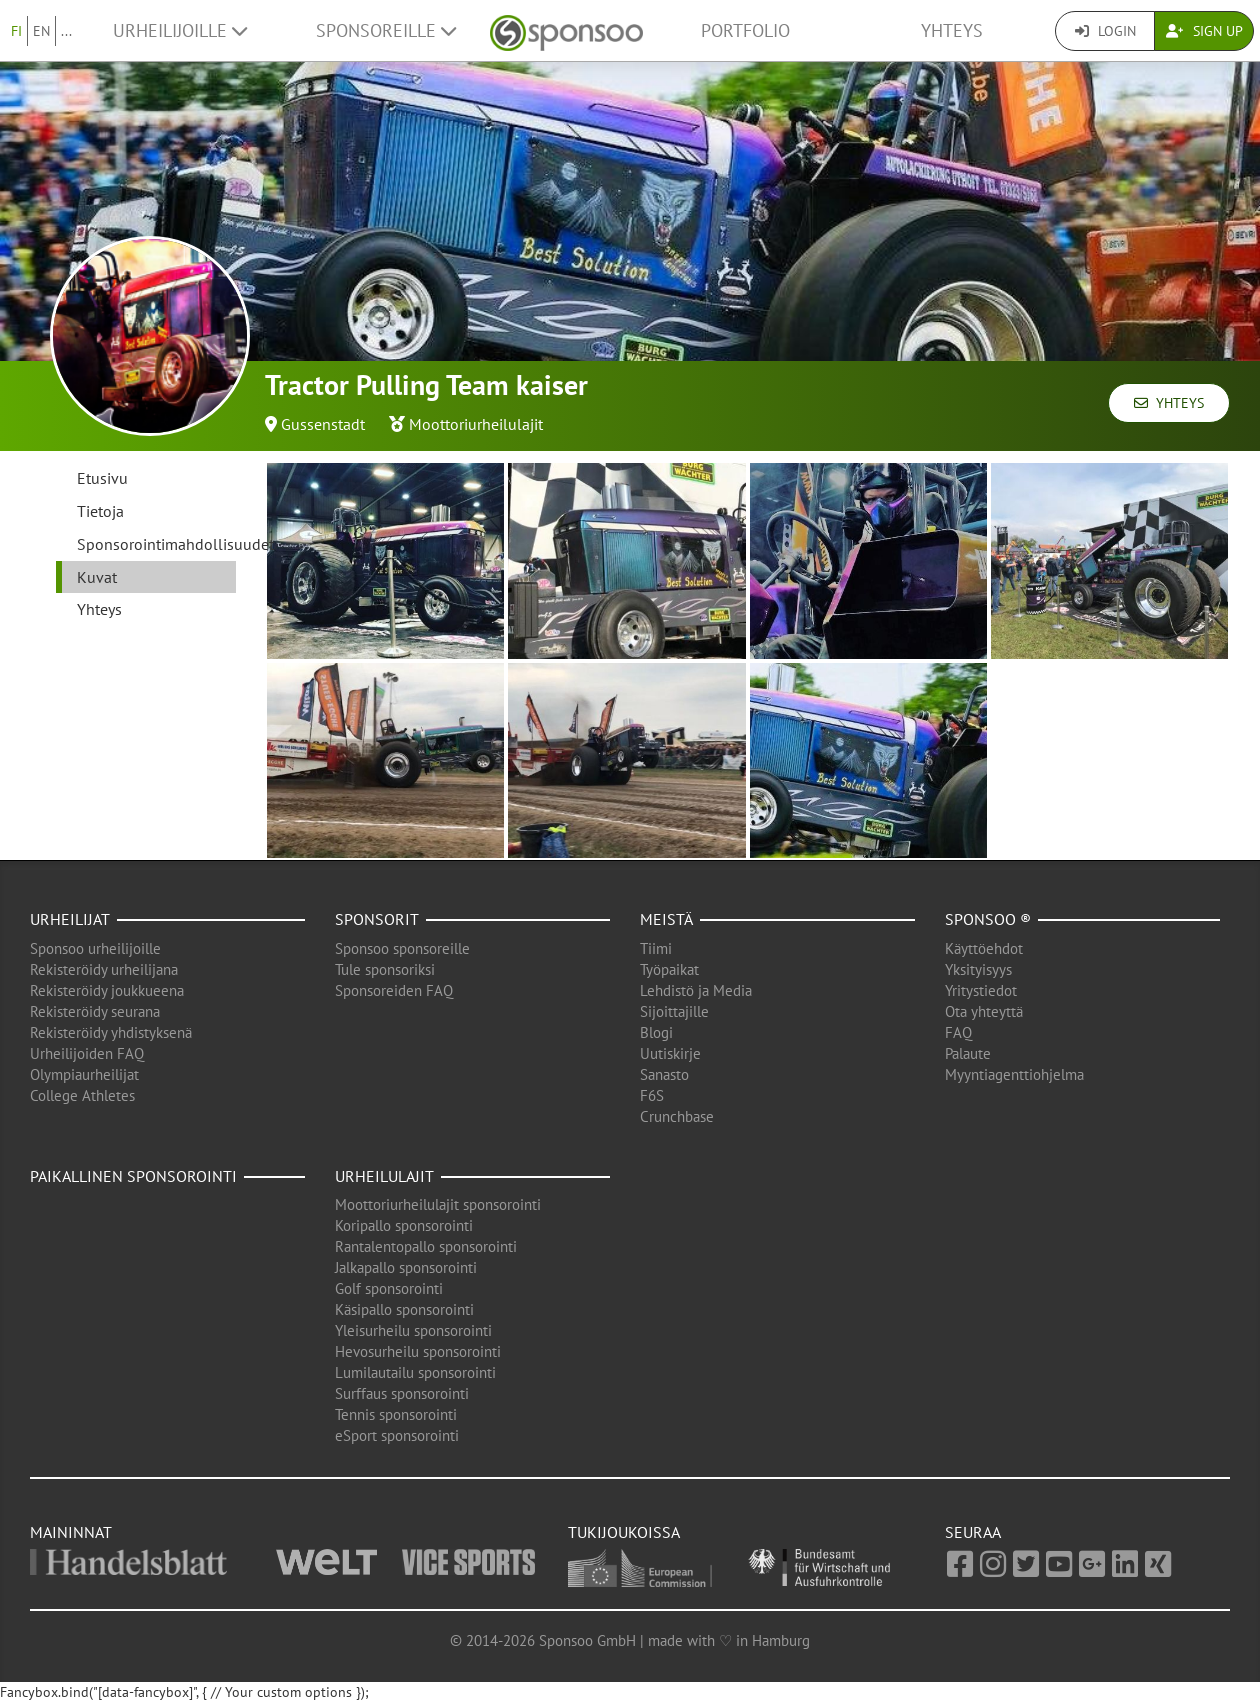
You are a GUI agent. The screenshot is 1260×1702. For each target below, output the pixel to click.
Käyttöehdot (984, 948)
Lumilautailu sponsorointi (415, 1372)
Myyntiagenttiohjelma (1014, 1074)
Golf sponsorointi (389, 1288)
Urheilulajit (384, 1176)
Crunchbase (677, 1116)
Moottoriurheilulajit (476, 424)
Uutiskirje (670, 1053)
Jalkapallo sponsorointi (406, 1267)
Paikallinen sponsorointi (133, 1176)
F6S (652, 1095)
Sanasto (664, 1074)
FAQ (958, 1032)
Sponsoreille (386, 30)
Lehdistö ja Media (696, 990)
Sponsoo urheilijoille (95, 948)
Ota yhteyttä (984, 1011)
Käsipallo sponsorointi (404, 1309)
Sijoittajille (674, 1011)
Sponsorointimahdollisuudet (156, 544)
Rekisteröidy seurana (95, 1011)
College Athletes (82, 1095)
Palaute (968, 1053)
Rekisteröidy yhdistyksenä (111, 1032)
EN (41, 31)
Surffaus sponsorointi (402, 1393)
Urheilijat (70, 919)
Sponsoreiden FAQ (394, 990)
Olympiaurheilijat (84, 1074)
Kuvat (97, 577)
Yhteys (952, 30)
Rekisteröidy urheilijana (104, 969)
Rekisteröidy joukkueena (107, 990)
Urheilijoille (180, 30)
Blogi (656, 1032)
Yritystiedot (981, 990)
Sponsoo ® (988, 919)
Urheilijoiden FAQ (87, 1053)
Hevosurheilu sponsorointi (418, 1351)
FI (16, 31)
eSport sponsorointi (397, 1435)
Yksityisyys (978, 969)
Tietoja (100, 511)
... (66, 31)
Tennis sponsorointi (396, 1414)
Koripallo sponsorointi (404, 1225)
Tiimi (656, 948)
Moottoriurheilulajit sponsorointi (438, 1204)
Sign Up (1204, 31)
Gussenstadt (323, 424)
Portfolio (745, 30)
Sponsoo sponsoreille (402, 948)
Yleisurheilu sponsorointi (413, 1330)
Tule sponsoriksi (385, 969)
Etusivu (102, 478)
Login (1105, 31)
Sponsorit (377, 919)
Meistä (666, 919)
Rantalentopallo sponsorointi (426, 1246)
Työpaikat (669, 969)
